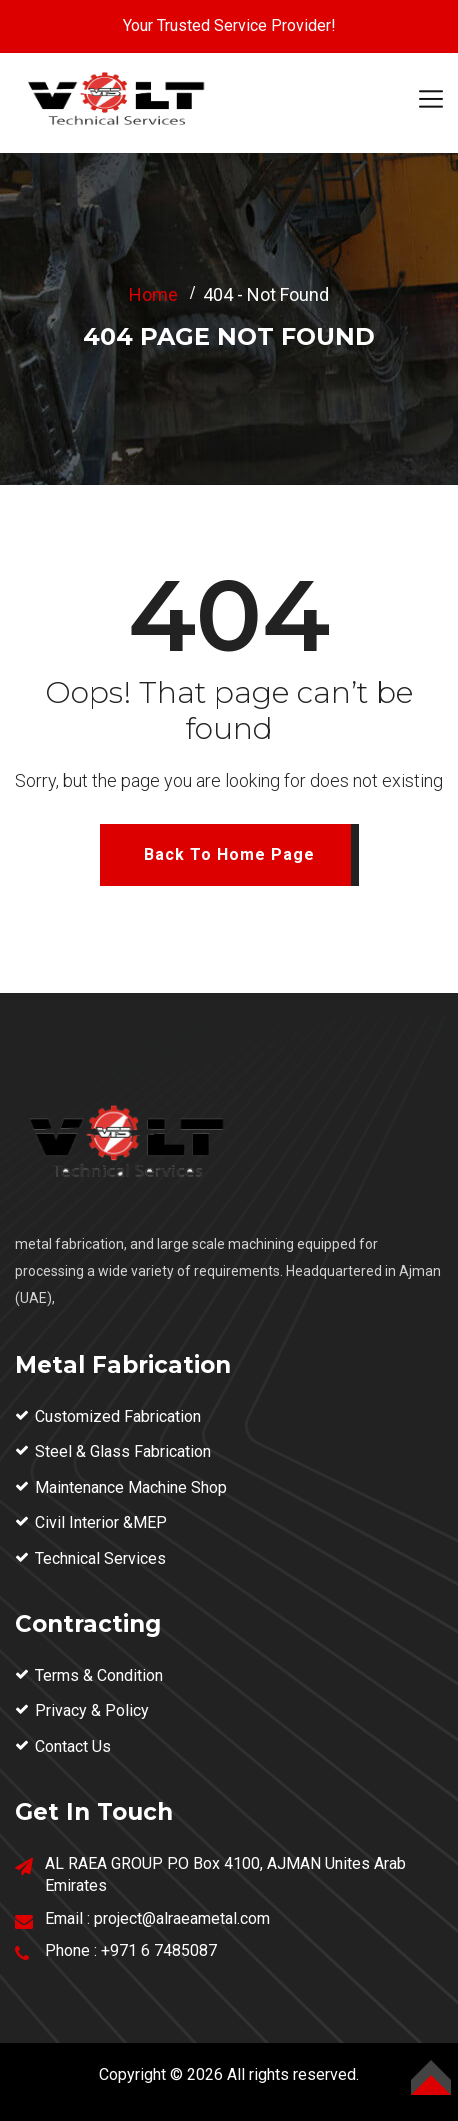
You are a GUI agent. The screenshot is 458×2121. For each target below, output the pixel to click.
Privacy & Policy (92, 1710)
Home (153, 294)
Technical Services (100, 1558)
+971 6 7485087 (159, 1950)
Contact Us (73, 1746)
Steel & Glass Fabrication (123, 1451)
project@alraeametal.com (182, 1918)
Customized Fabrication (118, 1416)
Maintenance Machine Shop (131, 1487)
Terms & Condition (99, 1675)
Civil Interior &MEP (101, 1522)
